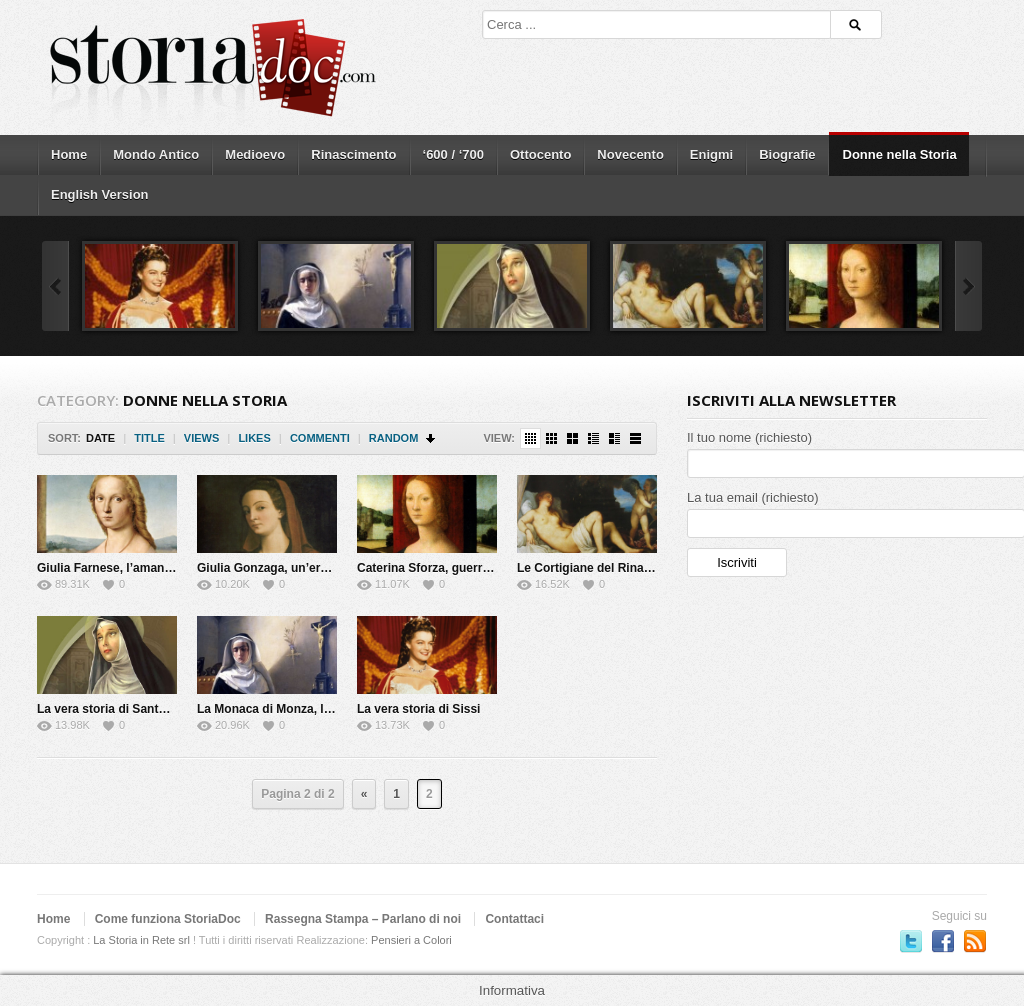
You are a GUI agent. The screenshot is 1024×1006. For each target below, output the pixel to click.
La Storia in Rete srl (141, 940)
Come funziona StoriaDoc (168, 919)
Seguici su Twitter (911, 941)
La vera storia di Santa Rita (114, 709)
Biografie (787, 154)
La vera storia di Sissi (418, 709)
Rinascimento (353, 154)
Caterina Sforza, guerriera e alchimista (466, 568)
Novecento (630, 154)
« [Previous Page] (364, 794)
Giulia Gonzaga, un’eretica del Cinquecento (320, 568)
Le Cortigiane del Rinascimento (606, 568)
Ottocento (540, 154)
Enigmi (711, 154)
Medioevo (255, 154)
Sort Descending (431, 438)
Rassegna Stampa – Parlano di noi (363, 919)
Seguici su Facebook (943, 941)
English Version (100, 194)
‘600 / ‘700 (453, 154)
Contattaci (514, 919)
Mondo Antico (156, 154)
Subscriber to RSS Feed (975, 941)
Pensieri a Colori (411, 940)
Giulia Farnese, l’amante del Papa (132, 568)
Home (69, 154)
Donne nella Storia (900, 154)
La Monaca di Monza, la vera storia (295, 709)
